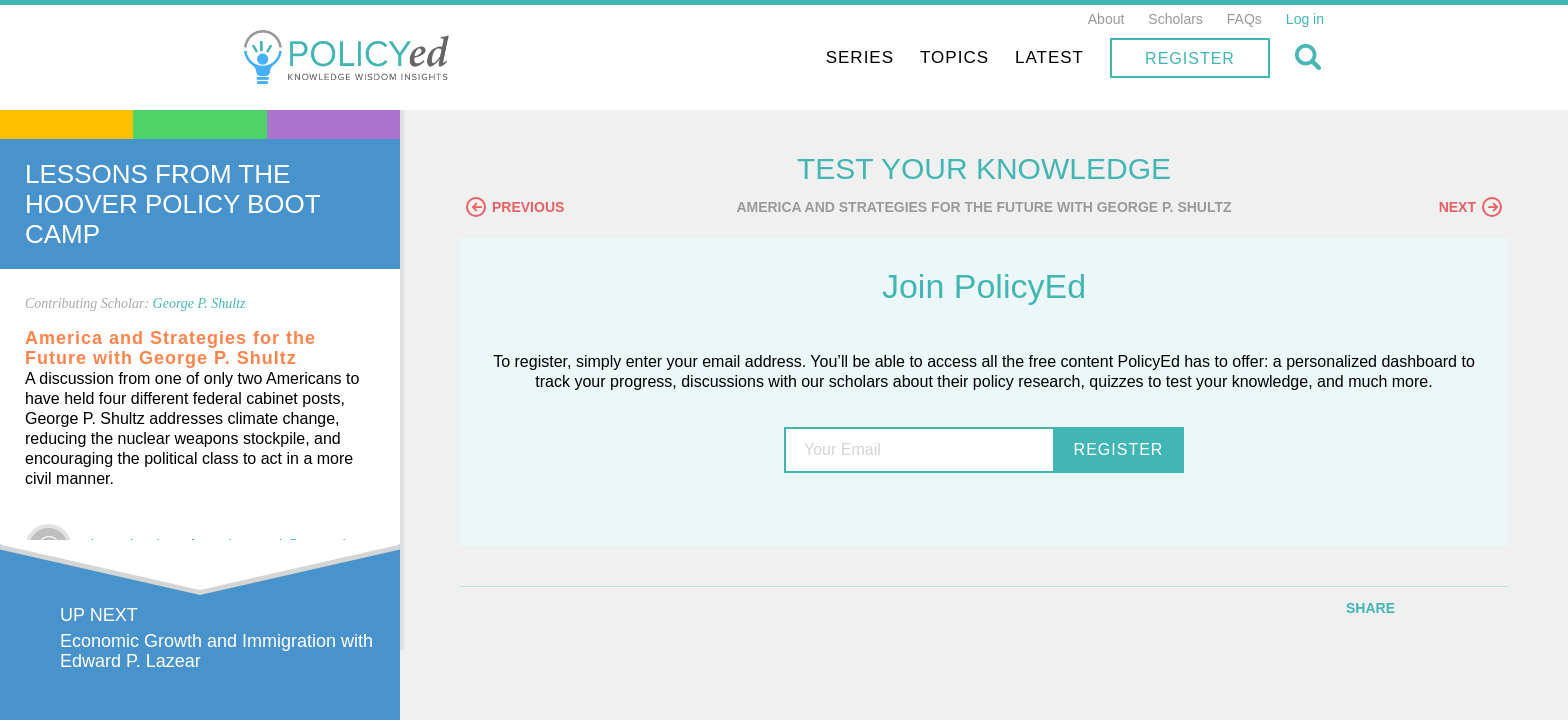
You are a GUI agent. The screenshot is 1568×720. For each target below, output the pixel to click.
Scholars (1175, 19)
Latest (1049, 57)
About (1106, 19)
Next (1470, 207)
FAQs (1244, 19)
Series (860, 57)
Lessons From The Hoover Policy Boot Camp (172, 204)
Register (1190, 58)
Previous (515, 207)
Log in (1305, 19)
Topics (954, 57)
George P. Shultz (199, 303)
